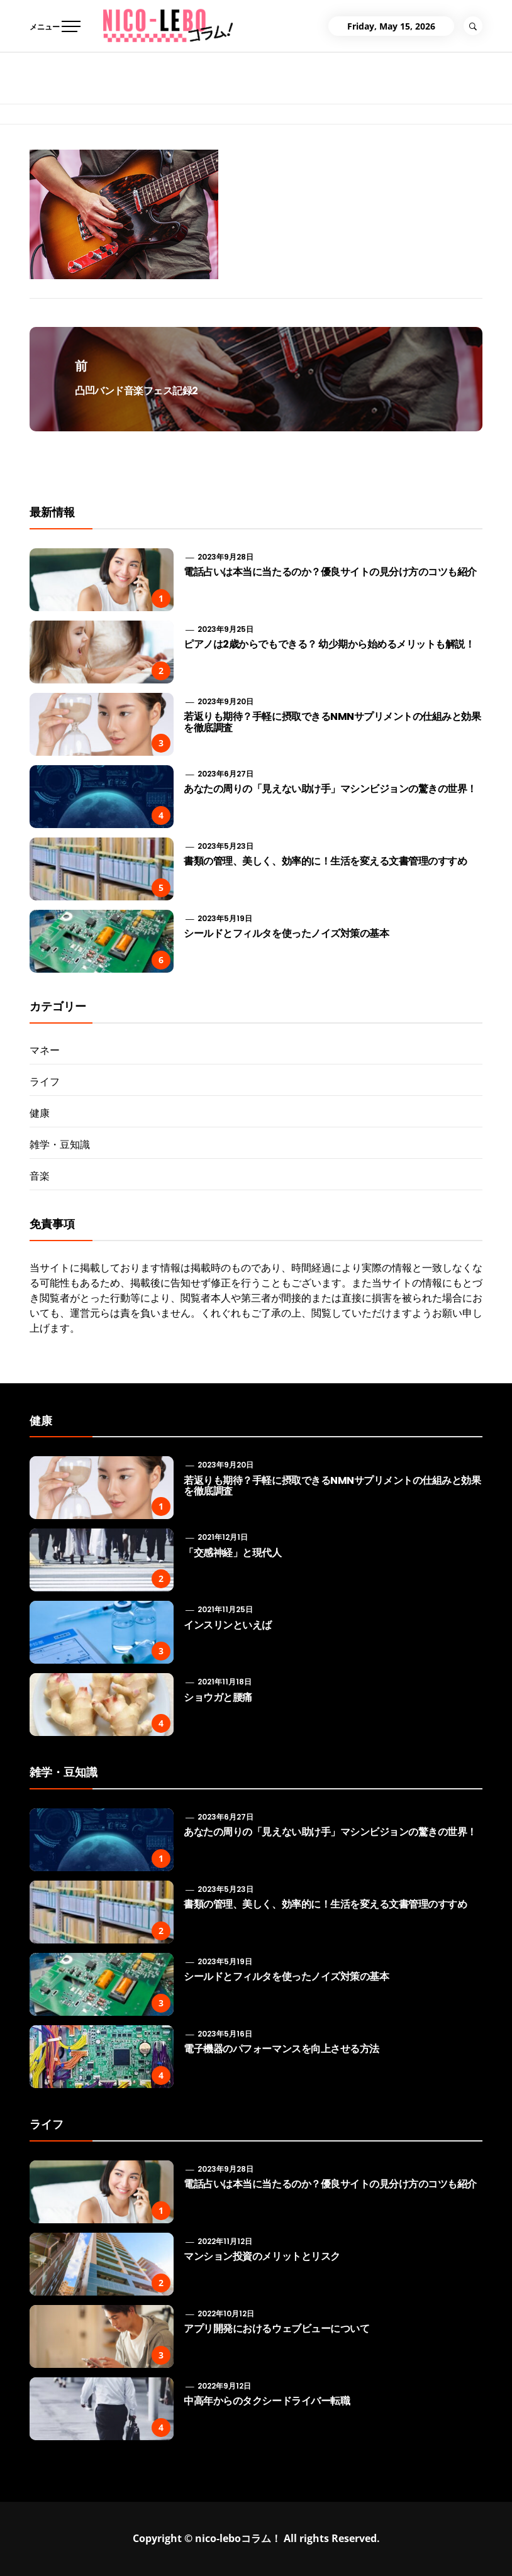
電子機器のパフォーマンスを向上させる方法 (281, 2049)
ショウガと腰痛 (218, 1697)
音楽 (40, 1176)
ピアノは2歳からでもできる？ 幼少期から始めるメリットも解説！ (329, 644)
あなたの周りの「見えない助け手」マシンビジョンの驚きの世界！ (330, 789)
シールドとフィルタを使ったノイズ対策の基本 (286, 933)
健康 (40, 1113)
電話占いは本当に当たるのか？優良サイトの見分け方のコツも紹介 (330, 572)
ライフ (45, 1081)
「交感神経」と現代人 (232, 1552)
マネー (45, 1050)
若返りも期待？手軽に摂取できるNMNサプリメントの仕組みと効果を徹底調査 (332, 722)
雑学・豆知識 (60, 1144)
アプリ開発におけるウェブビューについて (276, 2328)
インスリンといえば (228, 1625)
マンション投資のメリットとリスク (262, 2256)
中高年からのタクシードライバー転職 (267, 2401)
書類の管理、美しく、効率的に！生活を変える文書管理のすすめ (325, 861)
